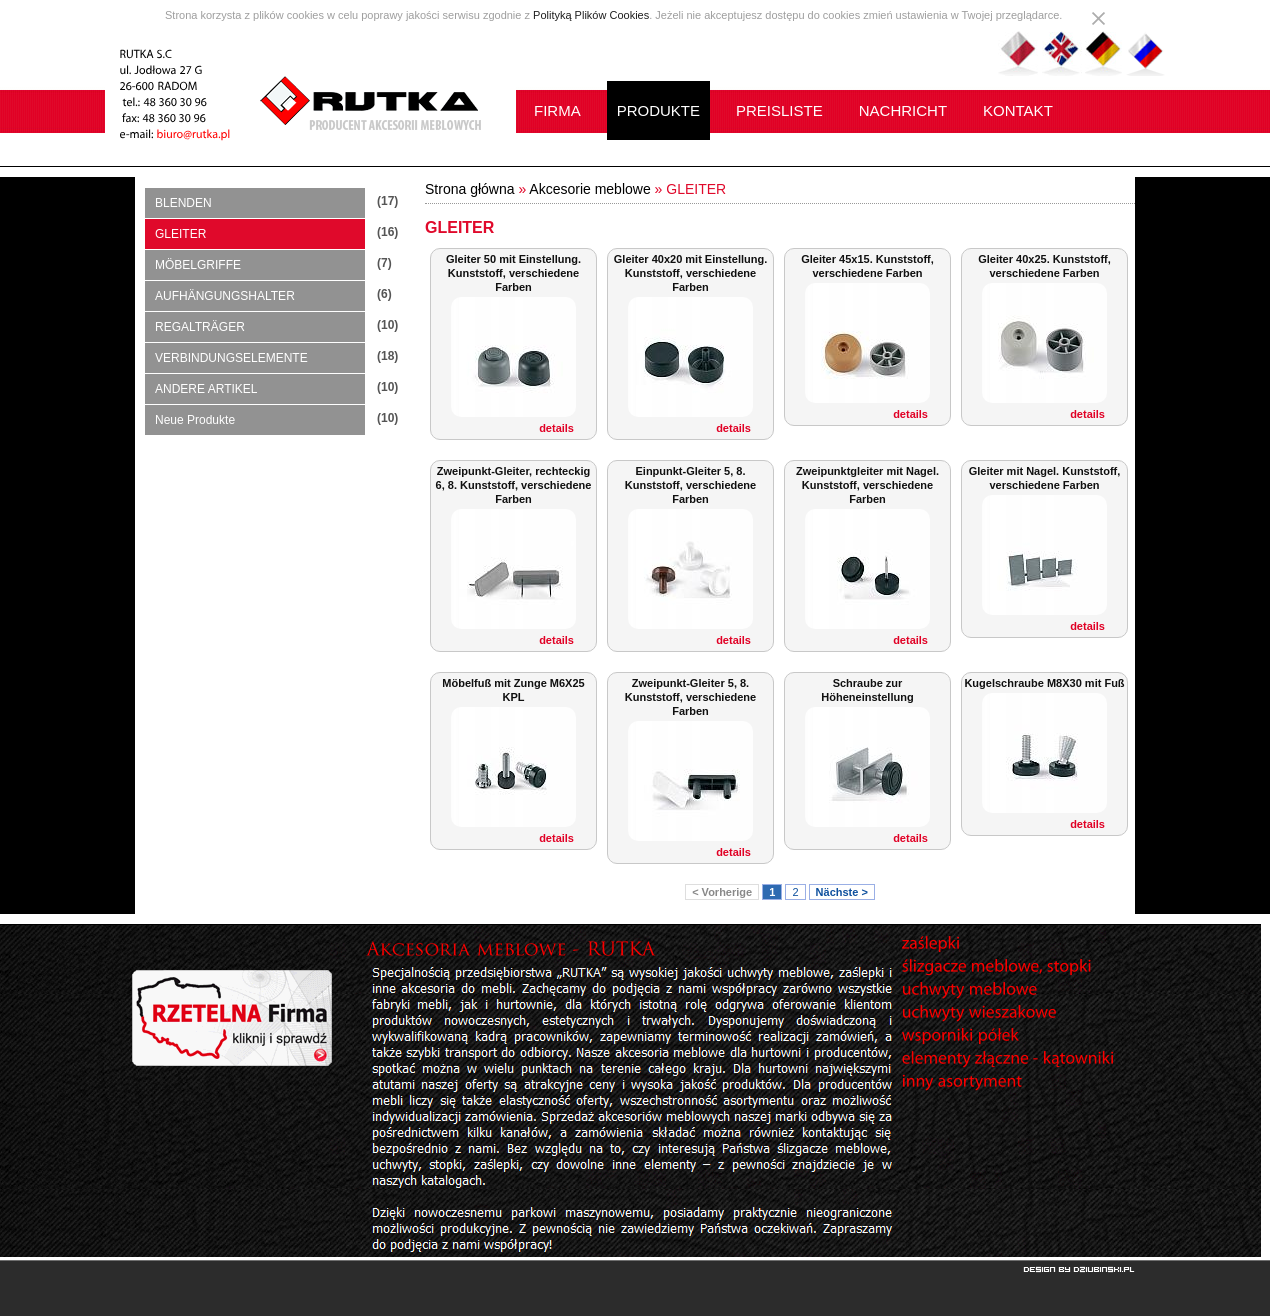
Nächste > (842, 892)
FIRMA (557, 110)
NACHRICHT (903, 110)
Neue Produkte (195, 420)
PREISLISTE (779, 110)
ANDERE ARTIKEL (206, 389)
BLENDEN (183, 203)
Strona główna (470, 189)
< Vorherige (722, 892)
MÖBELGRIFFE (198, 265)
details (556, 428)
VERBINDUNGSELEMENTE (231, 358)
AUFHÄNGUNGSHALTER (225, 296)
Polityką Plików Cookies (591, 15)
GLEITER (180, 234)
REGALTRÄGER (200, 327)
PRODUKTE (658, 110)
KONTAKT (1018, 110)
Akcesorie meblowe (589, 189)
